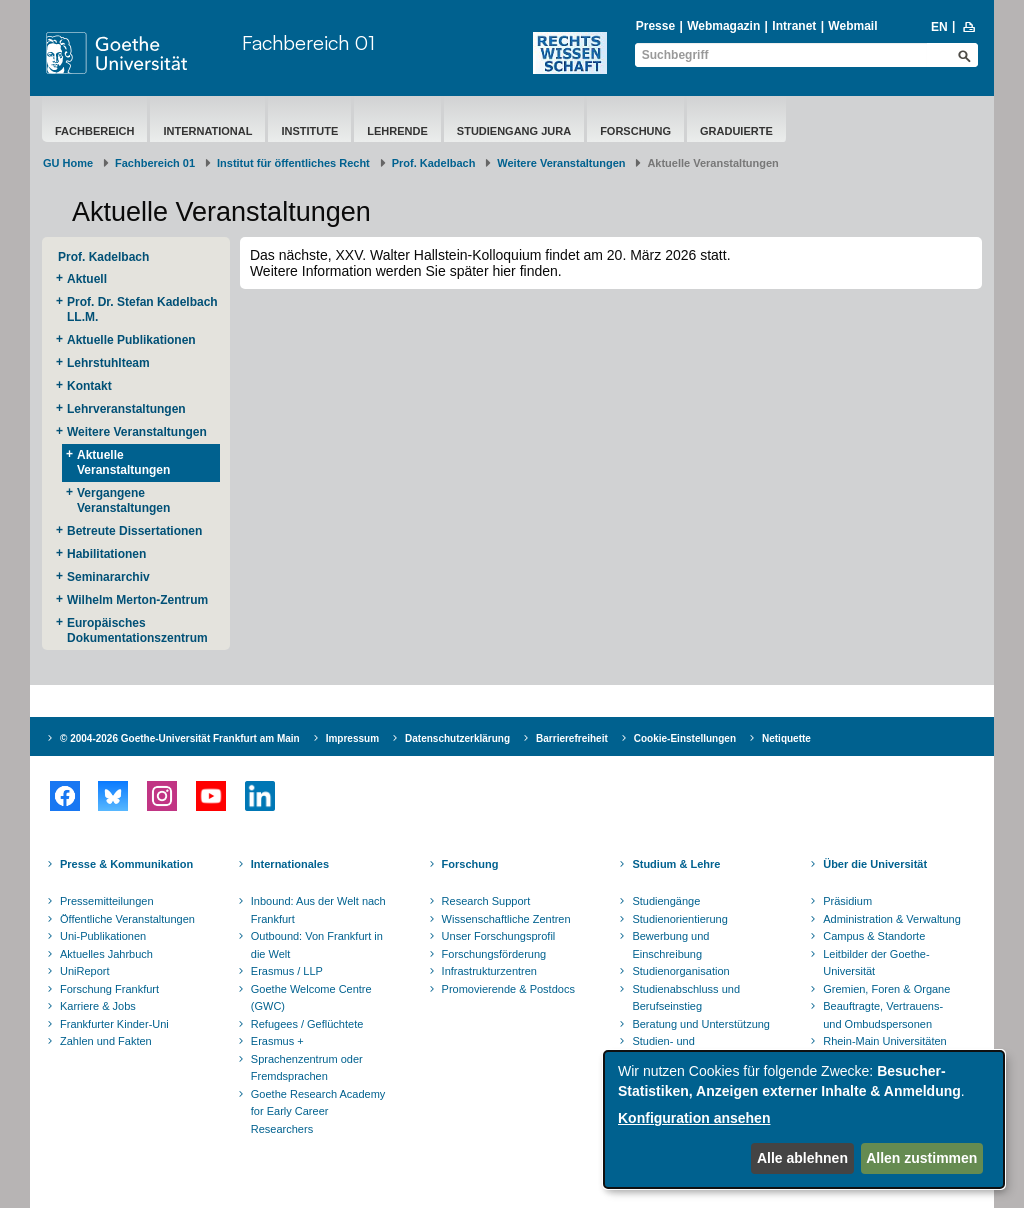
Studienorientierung (679, 919)
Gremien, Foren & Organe (886, 989)
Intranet (794, 26)
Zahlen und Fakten (106, 1041)
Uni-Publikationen (103, 936)
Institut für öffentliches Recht (293, 163)
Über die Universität (875, 864)
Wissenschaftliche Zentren (506, 919)
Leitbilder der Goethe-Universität (876, 963)
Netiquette (786, 738)
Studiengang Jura (514, 131)
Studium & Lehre (676, 864)
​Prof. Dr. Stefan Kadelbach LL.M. (142, 309)
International (207, 131)
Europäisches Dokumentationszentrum (137, 630)
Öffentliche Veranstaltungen (127, 919)
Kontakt (89, 386)
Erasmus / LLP (287, 971)
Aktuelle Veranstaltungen (123, 462)
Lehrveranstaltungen (126, 409)
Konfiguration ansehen (694, 1118)
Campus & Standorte (874, 936)
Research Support (486, 901)
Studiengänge (666, 901)
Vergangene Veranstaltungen (123, 500)
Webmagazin (723, 26)
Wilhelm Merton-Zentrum (137, 600)
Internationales (290, 864)
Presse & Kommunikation (126, 864)
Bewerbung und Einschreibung (670, 945)
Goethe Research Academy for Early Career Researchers (318, 1111)
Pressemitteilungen (107, 901)
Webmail (852, 26)
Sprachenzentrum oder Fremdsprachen (307, 1068)
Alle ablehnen (802, 1158)
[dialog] (804, 1119)
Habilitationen (106, 554)
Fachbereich (94, 131)
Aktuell (87, 279)
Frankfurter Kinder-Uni (114, 1024)
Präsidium (847, 901)
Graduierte (736, 131)
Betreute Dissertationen (134, 531)
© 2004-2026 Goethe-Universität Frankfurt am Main (180, 738)
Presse (655, 26)
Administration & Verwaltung (892, 919)
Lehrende (397, 131)
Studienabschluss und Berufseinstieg (686, 998)
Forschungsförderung (494, 954)
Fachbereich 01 (308, 42)
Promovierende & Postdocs (508, 989)
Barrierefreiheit (572, 738)
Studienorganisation (680, 971)
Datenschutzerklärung (457, 738)
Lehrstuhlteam (108, 363)
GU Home (68, 163)
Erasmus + (277, 1041)
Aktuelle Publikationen (131, 340)
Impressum (352, 738)
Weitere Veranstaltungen (561, 163)
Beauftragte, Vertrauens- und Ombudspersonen (883, 1015)
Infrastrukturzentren (489, 971)
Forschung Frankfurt (109, 989)
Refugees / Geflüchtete (307, 1024)
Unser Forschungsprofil (499, 936)
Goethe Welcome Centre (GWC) (311, 998)
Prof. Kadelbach (434, 163)
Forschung (635, 131)
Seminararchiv (108, 577)
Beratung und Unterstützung (701, 1024)
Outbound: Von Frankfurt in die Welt (317, 945)
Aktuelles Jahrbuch (106, 954)
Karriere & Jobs (98, 1006)
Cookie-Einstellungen (685, 738)
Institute (309, 131)
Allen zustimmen (921, 1158)
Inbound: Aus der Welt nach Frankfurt (318, 910)
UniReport (85, 971)
